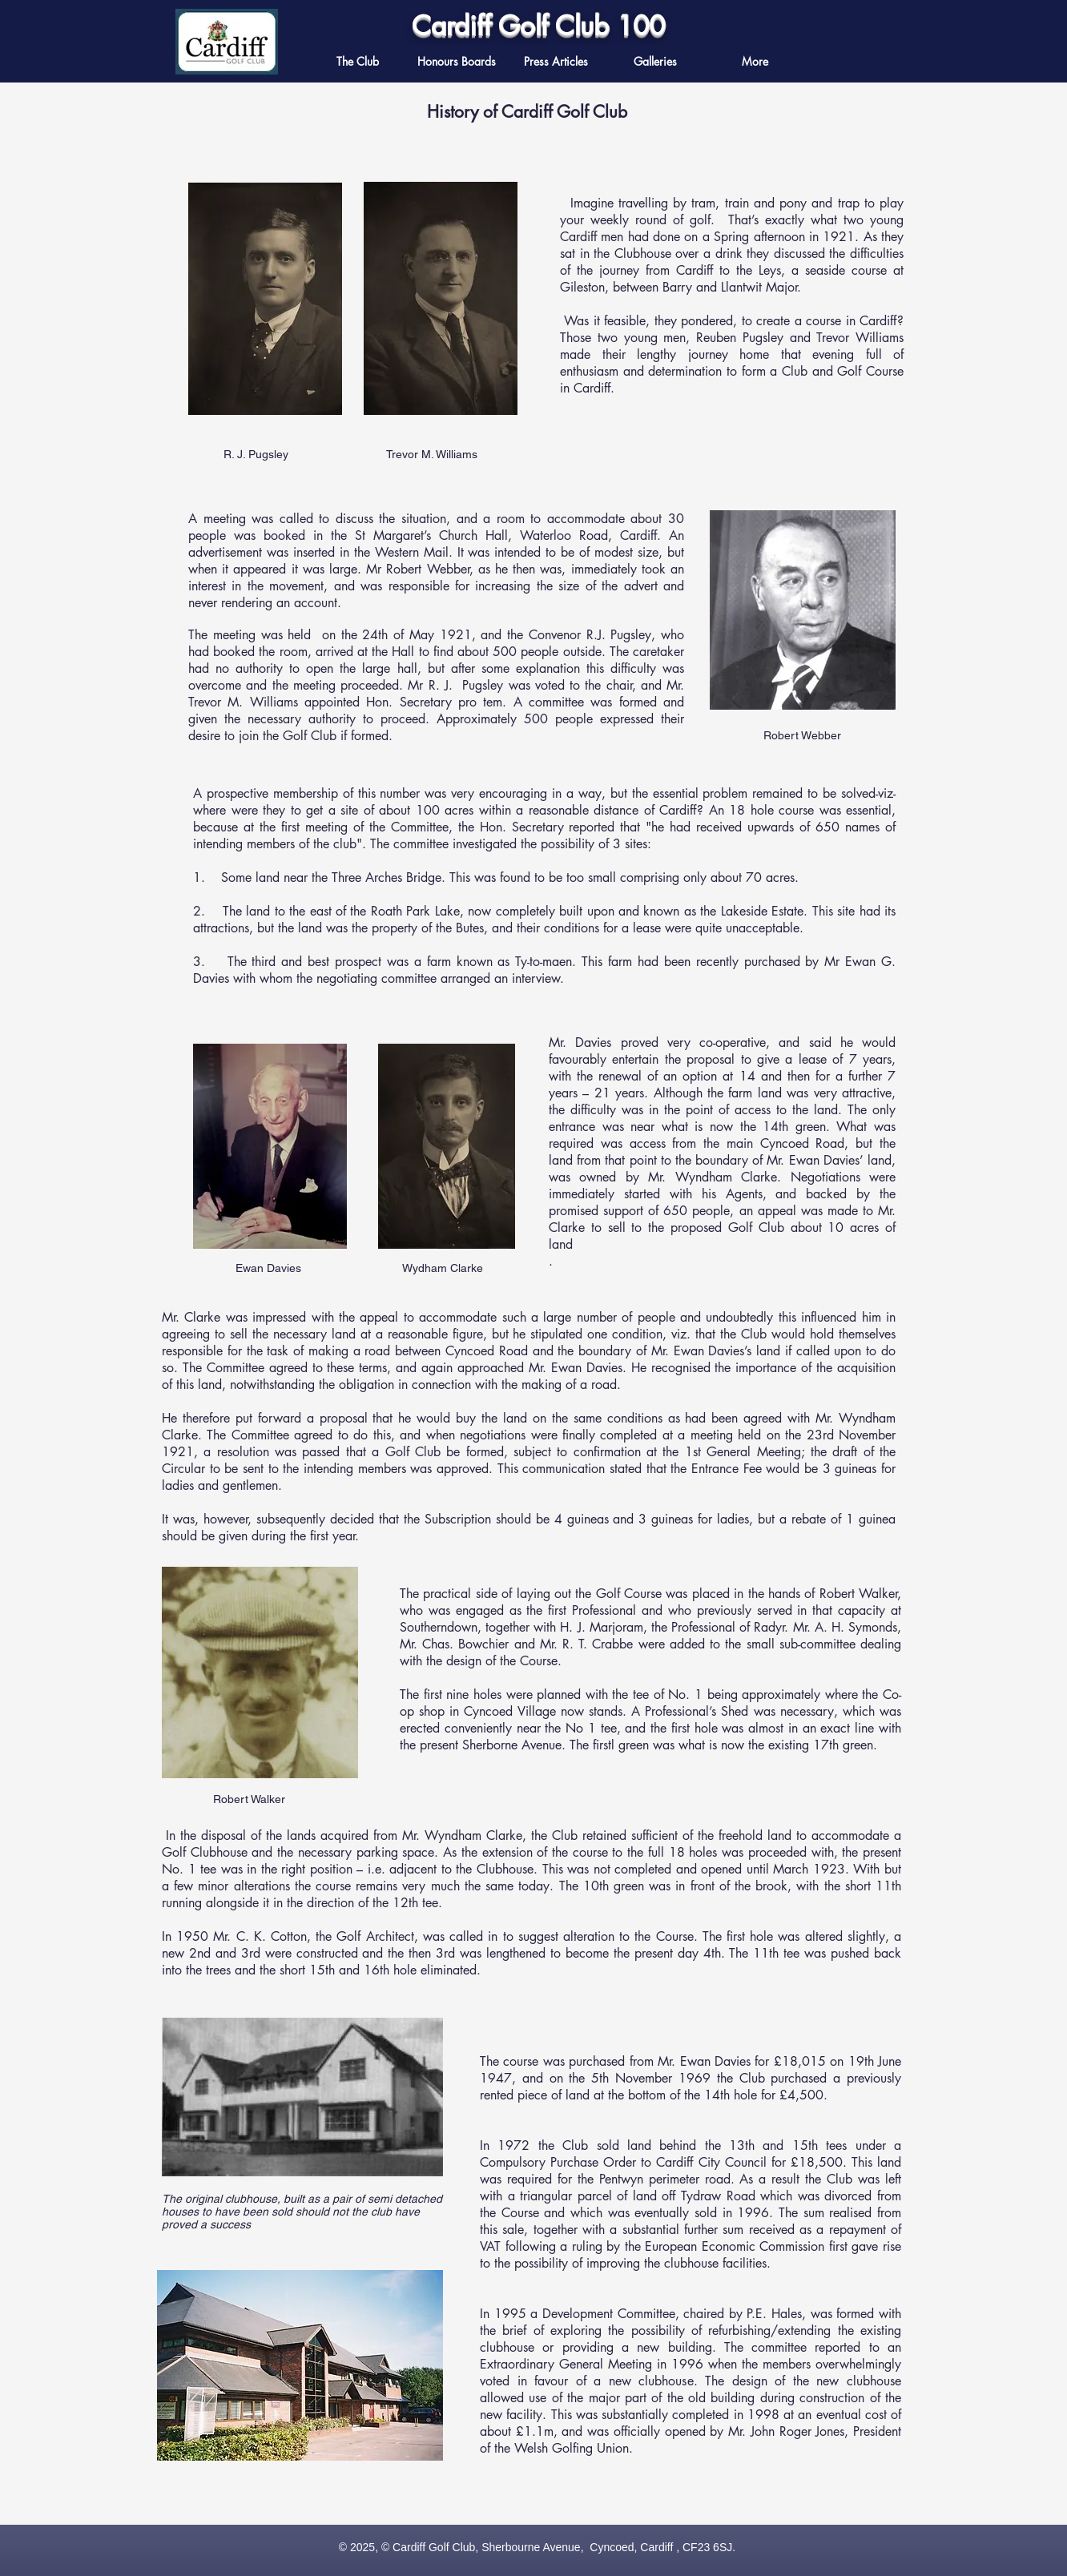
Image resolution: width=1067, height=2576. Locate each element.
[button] (556, 61)
